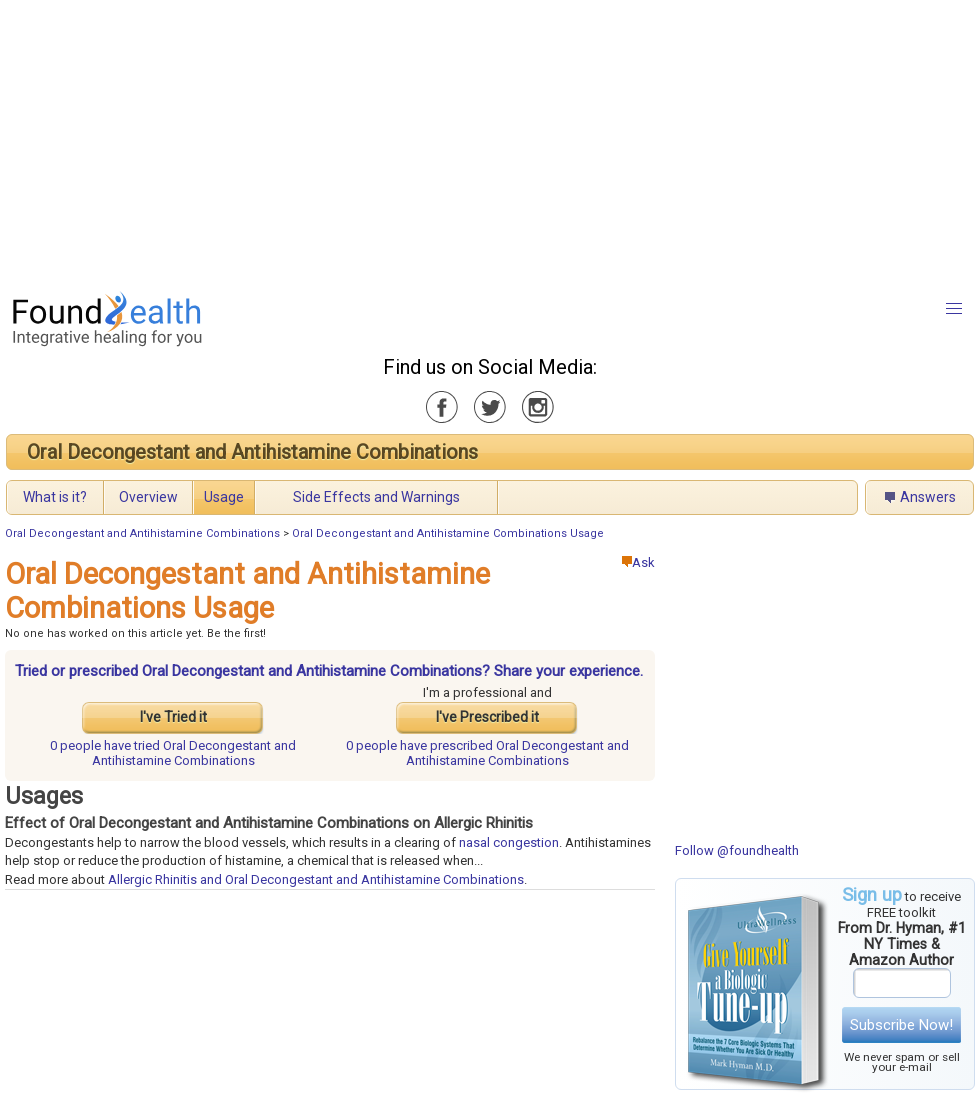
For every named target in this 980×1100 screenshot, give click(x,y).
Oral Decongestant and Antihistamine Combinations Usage (448, 533)
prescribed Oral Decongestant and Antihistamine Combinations (487, 753)
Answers (928, 497)
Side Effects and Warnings (376, 497)
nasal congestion (509, 842)
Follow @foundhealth (737, 850)
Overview (148, 497)
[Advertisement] (446, 140)
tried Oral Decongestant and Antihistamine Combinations (173, 753)
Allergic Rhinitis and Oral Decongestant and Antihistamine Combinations (316, 879)
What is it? (55, 497)
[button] (954, 309)
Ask (638, 562)
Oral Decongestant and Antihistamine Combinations (252, 452)
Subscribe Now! (901, 1025)
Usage (224, 497)
